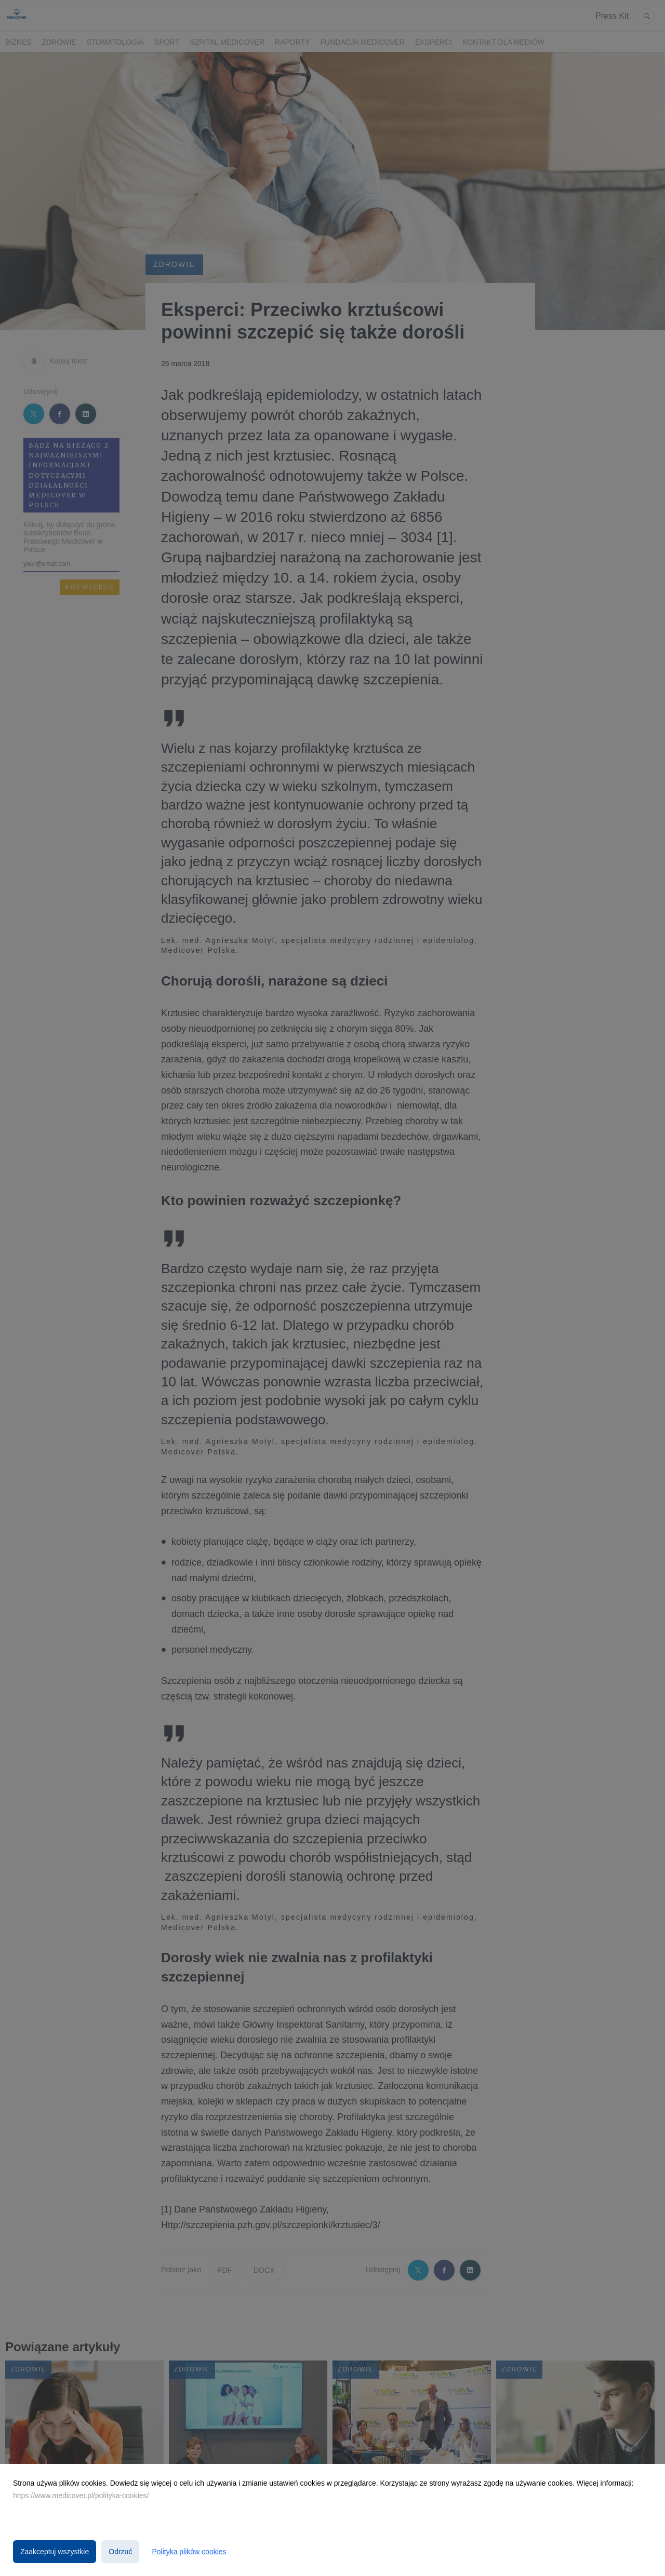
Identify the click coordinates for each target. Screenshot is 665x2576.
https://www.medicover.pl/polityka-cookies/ (81, 2495)
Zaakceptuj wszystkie (54, 2551)
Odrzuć (120, 2551)
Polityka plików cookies (189, 2551)
